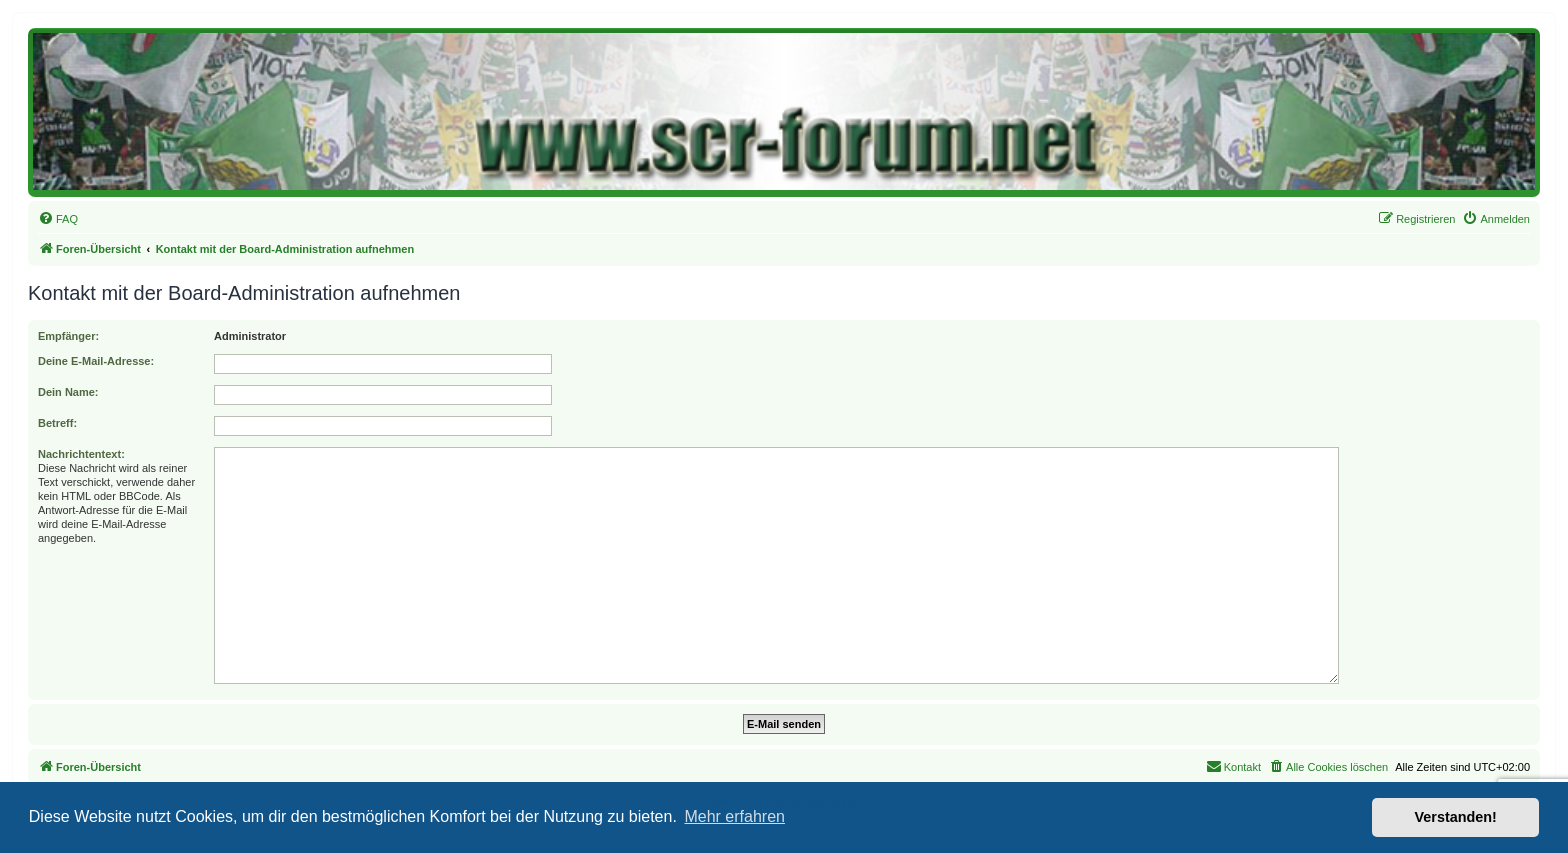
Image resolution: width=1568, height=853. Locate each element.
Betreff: (57, 423)
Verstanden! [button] (1456, 817)
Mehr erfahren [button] (734, 816)
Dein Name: (68, 392)
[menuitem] (58, 219)
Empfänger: (68, 336)
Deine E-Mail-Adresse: (96, 361)
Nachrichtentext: (81, 454)
